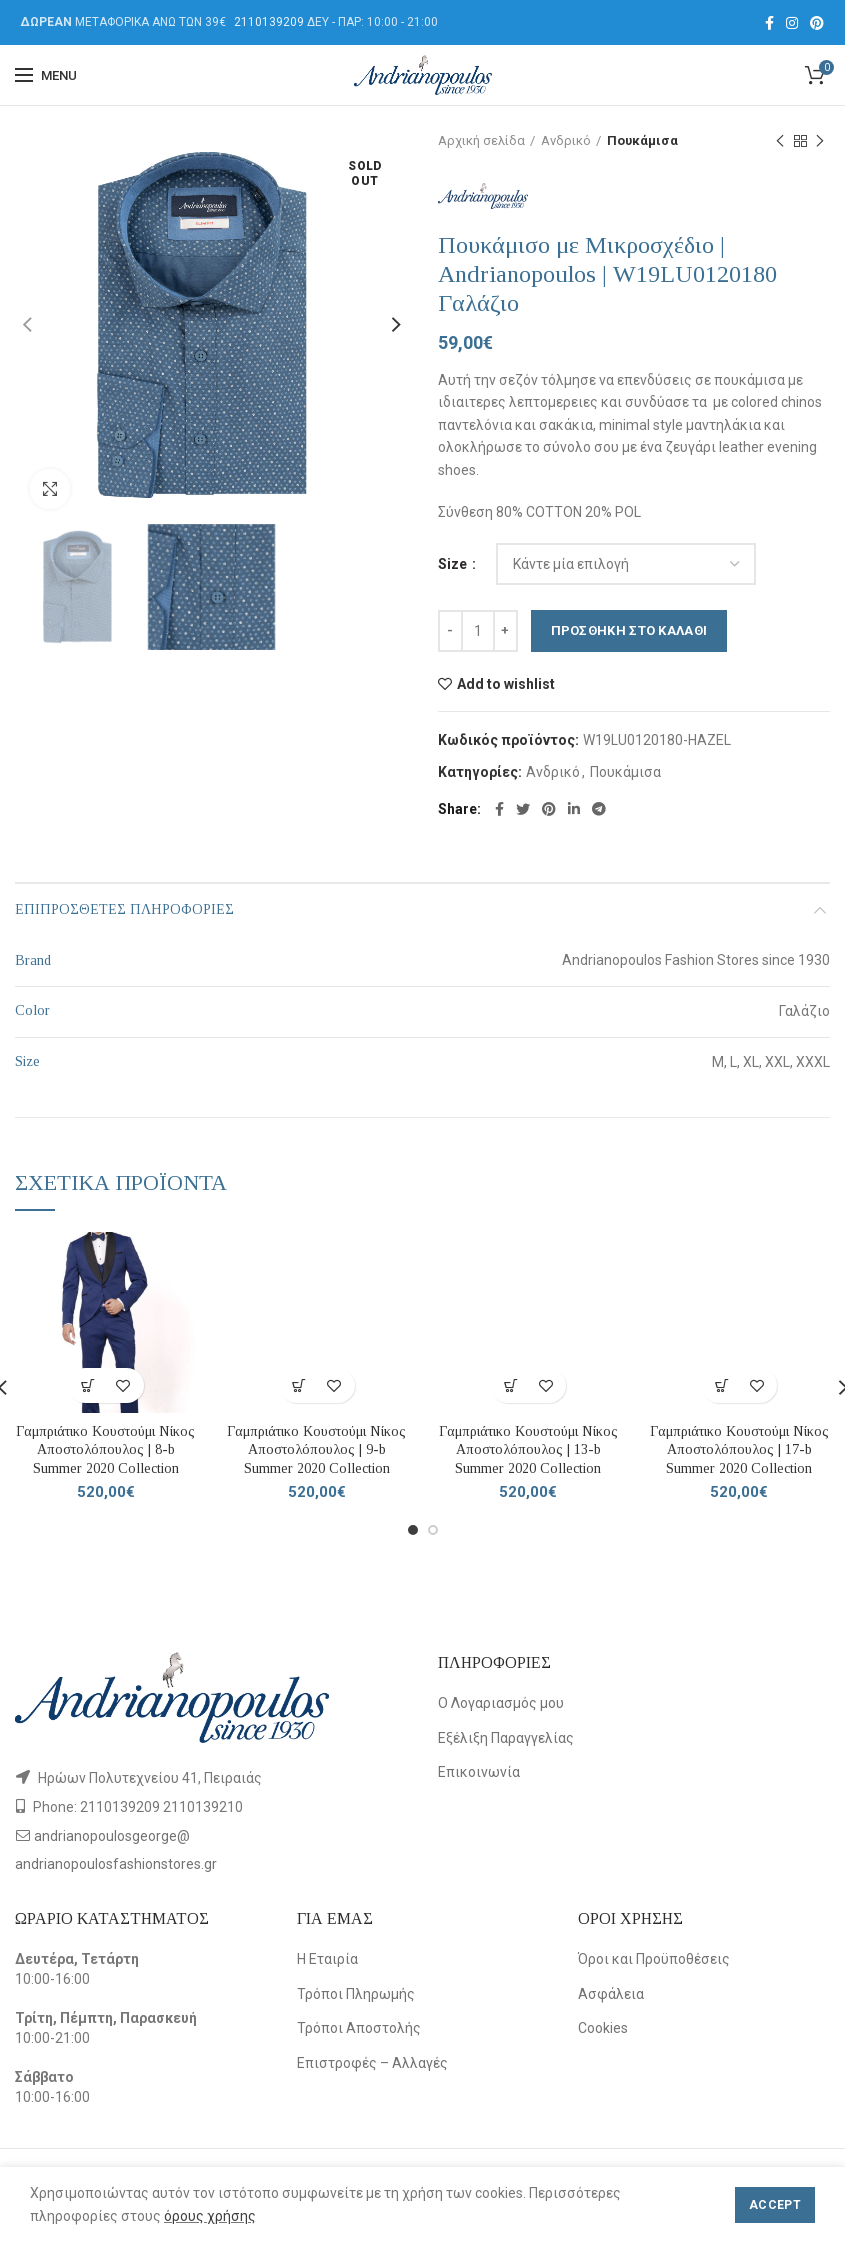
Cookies (603, 2028)
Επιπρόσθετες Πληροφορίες (124, 909)
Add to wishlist (506, 684)
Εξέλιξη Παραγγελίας (506, 1738)
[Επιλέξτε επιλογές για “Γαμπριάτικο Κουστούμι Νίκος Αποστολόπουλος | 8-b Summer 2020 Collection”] (88, 1385)
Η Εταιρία (327, 1959)
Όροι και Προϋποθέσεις (654, 1959)
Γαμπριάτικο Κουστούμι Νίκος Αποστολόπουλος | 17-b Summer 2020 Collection (739, 1449)
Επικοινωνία (479, 1772)
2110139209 (269, 22)
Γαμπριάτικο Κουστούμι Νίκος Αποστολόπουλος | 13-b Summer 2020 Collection (528, 1449)
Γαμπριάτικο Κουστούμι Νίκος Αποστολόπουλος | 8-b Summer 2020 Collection (105, 1449)
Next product (820, 142)
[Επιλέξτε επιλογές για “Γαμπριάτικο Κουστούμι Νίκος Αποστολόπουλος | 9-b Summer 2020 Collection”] (299, 1385)
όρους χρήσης (210, 2216)
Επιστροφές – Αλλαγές (372, 2063)
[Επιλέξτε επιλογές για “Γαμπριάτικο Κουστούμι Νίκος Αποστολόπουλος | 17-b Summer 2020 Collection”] (721, 1385)
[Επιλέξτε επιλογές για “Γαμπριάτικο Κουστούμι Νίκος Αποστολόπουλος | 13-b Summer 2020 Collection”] (510, 1385)
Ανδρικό (566, 140)
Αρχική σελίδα (481, 140)
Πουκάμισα (642, 140)
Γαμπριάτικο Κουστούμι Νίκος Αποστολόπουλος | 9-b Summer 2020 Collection (316, 1449)
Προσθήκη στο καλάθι (629, 630)
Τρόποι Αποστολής (359, 2028)
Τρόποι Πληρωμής (356, 1994)
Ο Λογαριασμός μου (501, 1703)
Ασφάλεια (611, 1994)
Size (454, 564)
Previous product (780, 142)
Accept (775, 2205)
